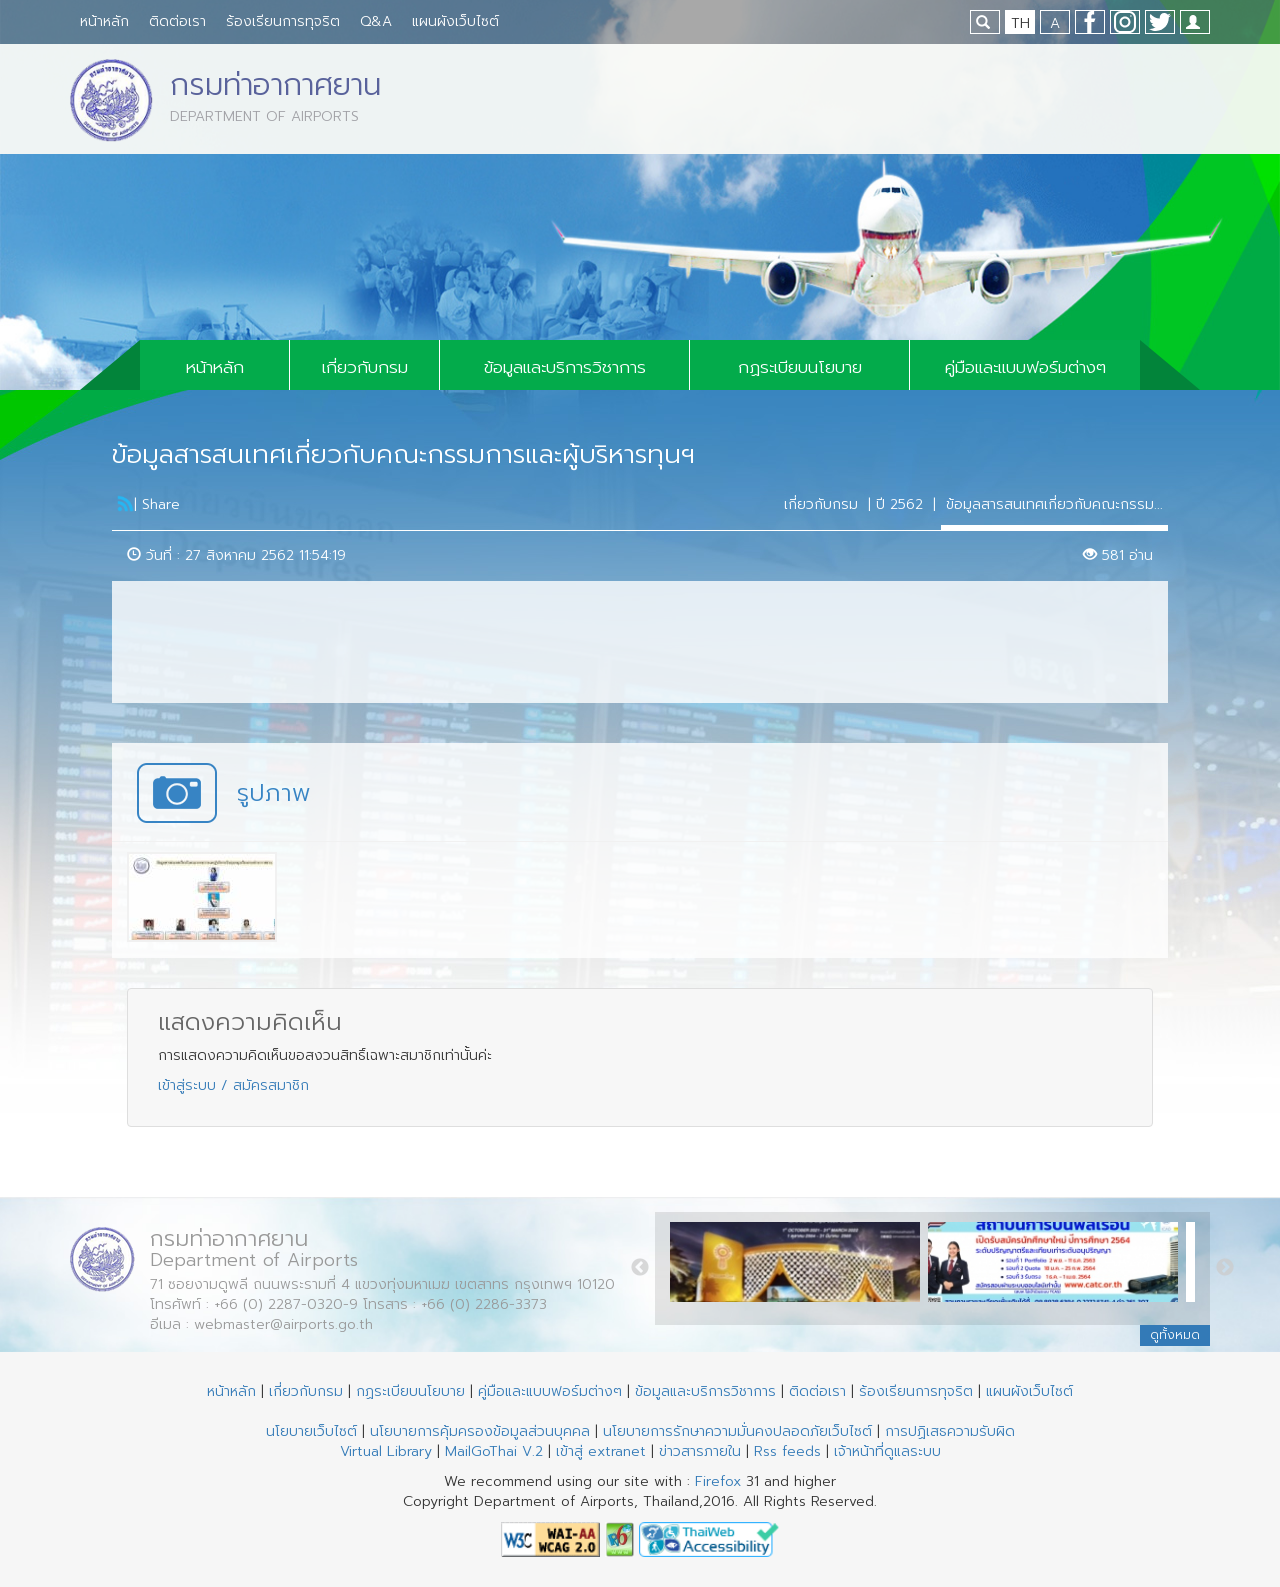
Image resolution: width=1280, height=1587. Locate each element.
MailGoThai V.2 (494, 1451)
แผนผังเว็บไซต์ (455, 21)
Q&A (376, 21)
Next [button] (1225, 1268)
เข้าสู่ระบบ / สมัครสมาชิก (233, 1085)
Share (161, 504)
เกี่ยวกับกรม (365, 367)
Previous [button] (640, 1268)
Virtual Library (386, 1451)
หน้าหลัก (104, 21)
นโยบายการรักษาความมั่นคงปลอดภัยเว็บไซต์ (737, 1431)
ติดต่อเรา (177, 21)
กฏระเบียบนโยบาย (800, 367)
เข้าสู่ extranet (601, 1451)
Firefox (718, 1481)
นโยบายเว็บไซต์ (311, 1431)
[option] (799, 1267)
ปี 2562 (899, 504)
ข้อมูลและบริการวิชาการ (565, 367)
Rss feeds (787, 1451)
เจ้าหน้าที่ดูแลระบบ (887, 1451)
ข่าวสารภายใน (700, 1451)
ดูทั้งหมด (1175, 1335)
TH (1020, 23)
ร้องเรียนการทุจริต (283, 21)
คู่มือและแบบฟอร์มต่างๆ (1025, 367)
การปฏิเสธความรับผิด (950, 1431)
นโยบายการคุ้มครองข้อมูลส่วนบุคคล (480, 1431)
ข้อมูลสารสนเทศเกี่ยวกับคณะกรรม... (1054, 504)
